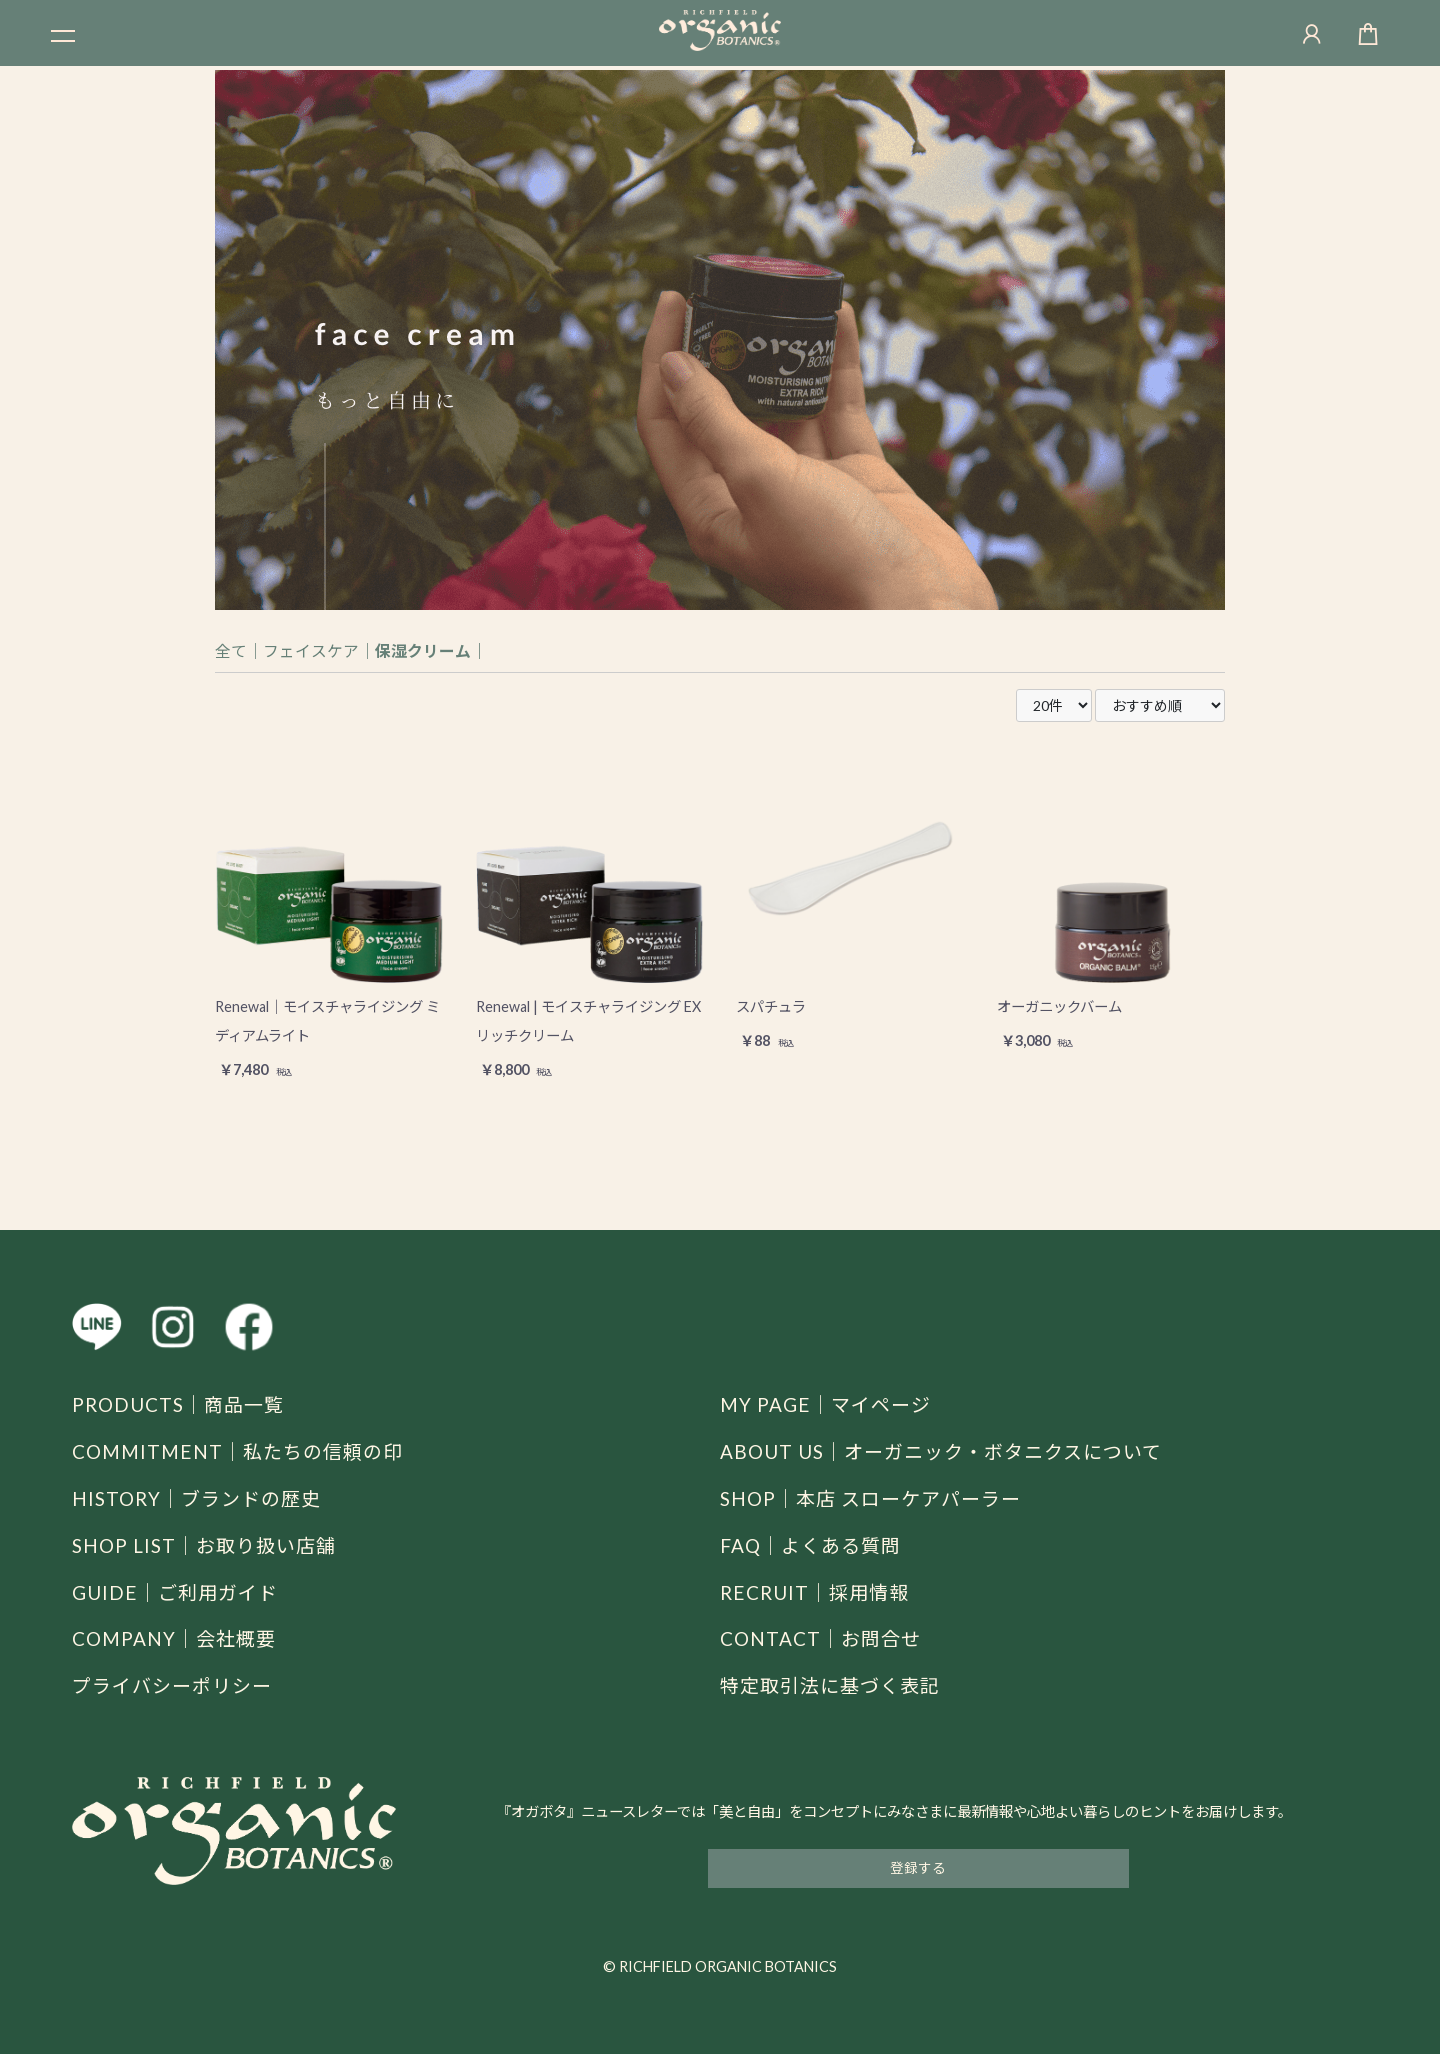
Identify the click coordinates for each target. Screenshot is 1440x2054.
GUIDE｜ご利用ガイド (180, 1592)
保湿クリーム (423, 650)
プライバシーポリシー (177, 1685)
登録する (918, 1867)
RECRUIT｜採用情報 (819, 1592)
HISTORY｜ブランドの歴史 (202, 1498)
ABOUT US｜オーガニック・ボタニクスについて (952, 1451)
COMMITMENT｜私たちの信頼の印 (245, 1451)
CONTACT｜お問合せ (825, 1638)
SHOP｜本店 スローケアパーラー (878, 1498)
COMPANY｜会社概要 (179, 1638)
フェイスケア (311, 650)
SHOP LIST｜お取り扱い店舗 (211, 1545)
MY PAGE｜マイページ (830, 1404)
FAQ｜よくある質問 (815, 1545)
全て (231, 650)
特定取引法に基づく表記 (835, 1685)
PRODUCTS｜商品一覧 (184, 1404)
